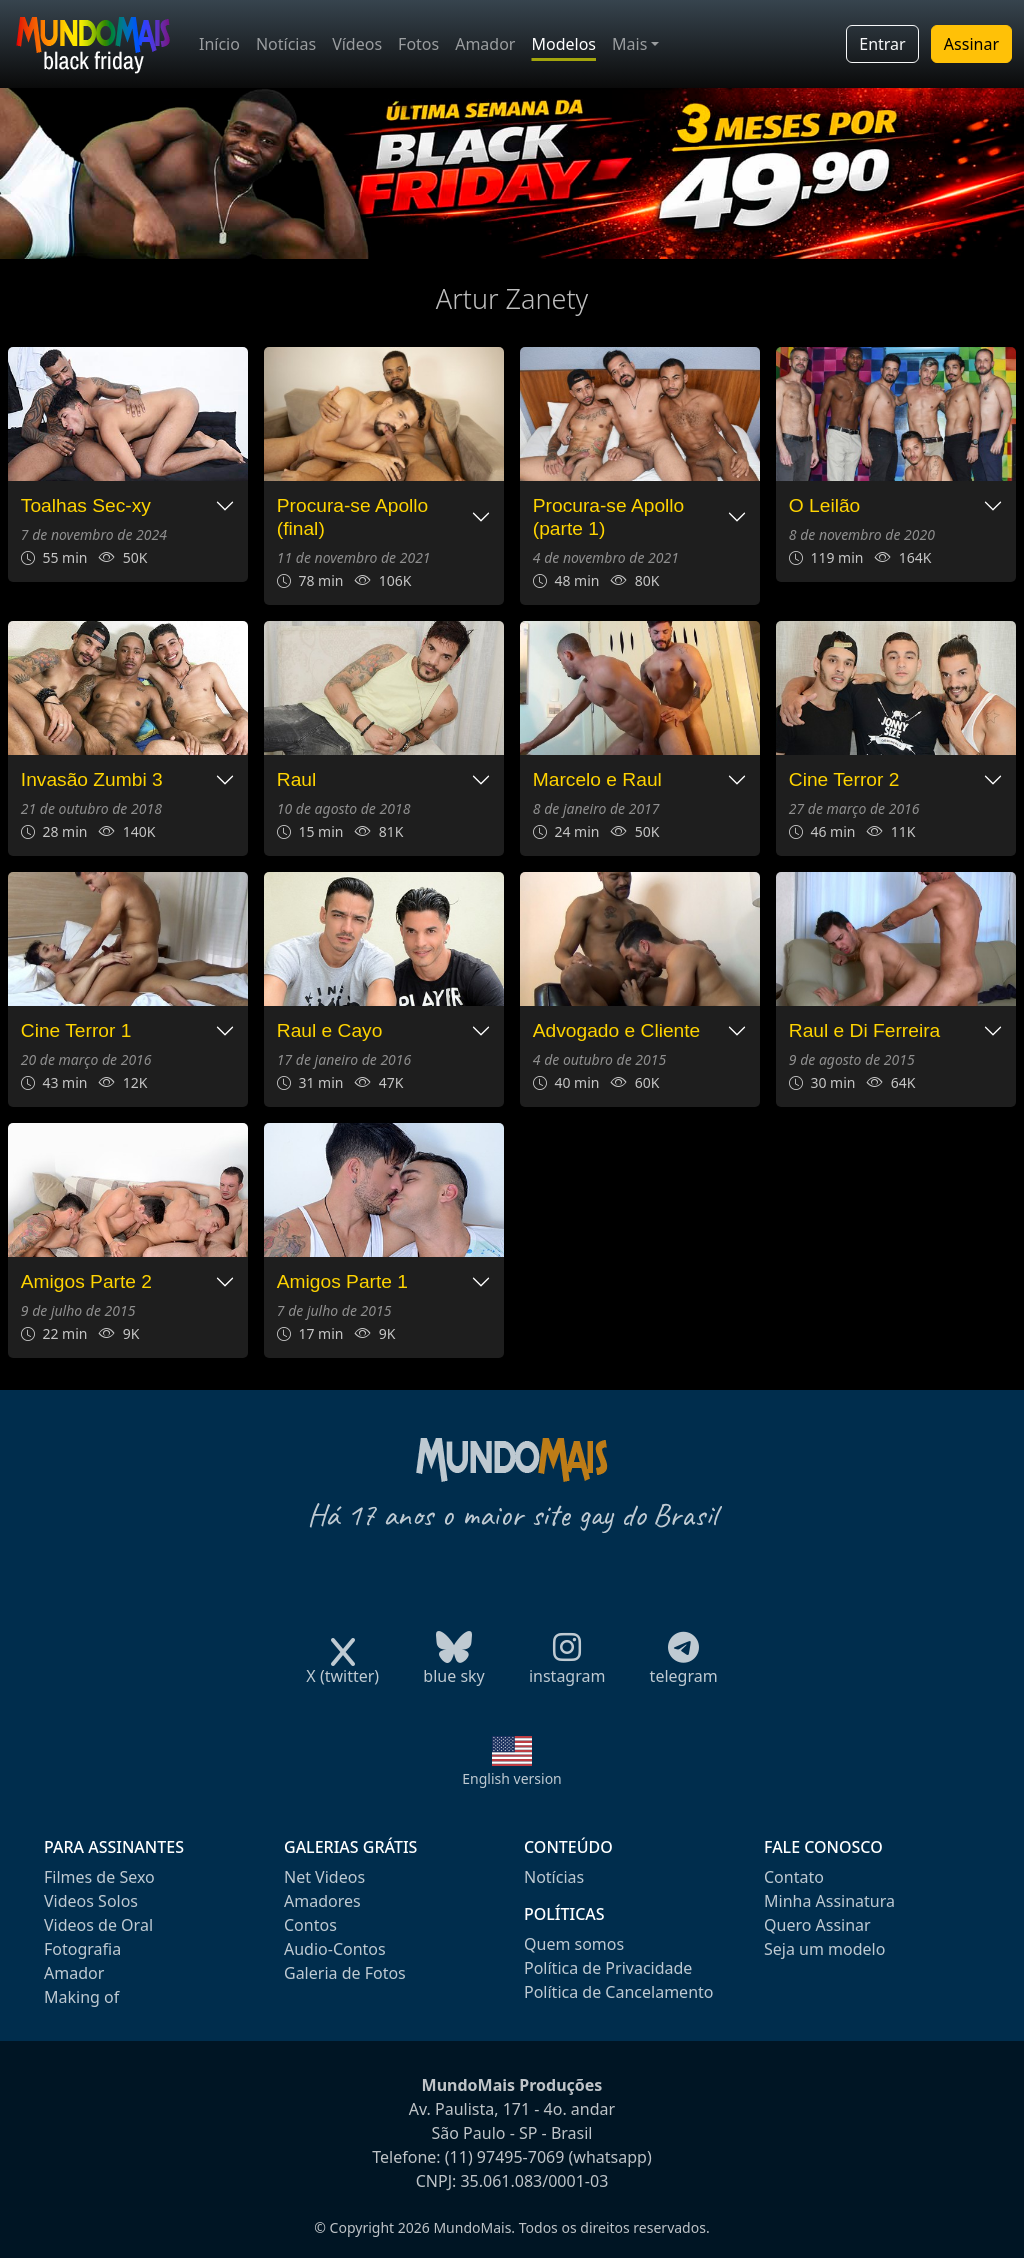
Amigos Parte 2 (86, 1281)
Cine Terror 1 (76, 1030)
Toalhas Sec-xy (86, 505)
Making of (81, 1997)
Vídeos (357, 44)
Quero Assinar (817, 1925)
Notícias (286, 44)
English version (512, 1778)
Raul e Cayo (330, 1030)
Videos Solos (91, 1901)
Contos (310, 1925)
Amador (485, 44)
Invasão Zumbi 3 (92, 779)
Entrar (882, 44)
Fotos (418, 44)
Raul (296, 779)
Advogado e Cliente (616, 1030)
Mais (629, 44)
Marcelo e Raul (597, 779)
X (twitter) (342, 1669)
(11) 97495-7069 (505, 2157)
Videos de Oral (98, 1925)
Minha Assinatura (829, 1901)
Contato (794, 1877)
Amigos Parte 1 (342, 1281)
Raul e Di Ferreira (864, 1030)
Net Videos (324, 1877)
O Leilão (824, 505)
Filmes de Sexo (99, 1877)
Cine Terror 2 (844, 779)
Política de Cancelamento (618, 1992)
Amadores (322, 1901)
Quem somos (574, 1944)
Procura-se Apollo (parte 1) (608, 517)
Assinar (971, 44)
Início (219, 44)
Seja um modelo (824, 1949)
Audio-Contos (335, 1949)
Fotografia (82, 1949)
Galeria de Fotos (345, 1973)
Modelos (563, 44)
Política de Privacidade (608, 1968)
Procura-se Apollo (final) (352, 517)
